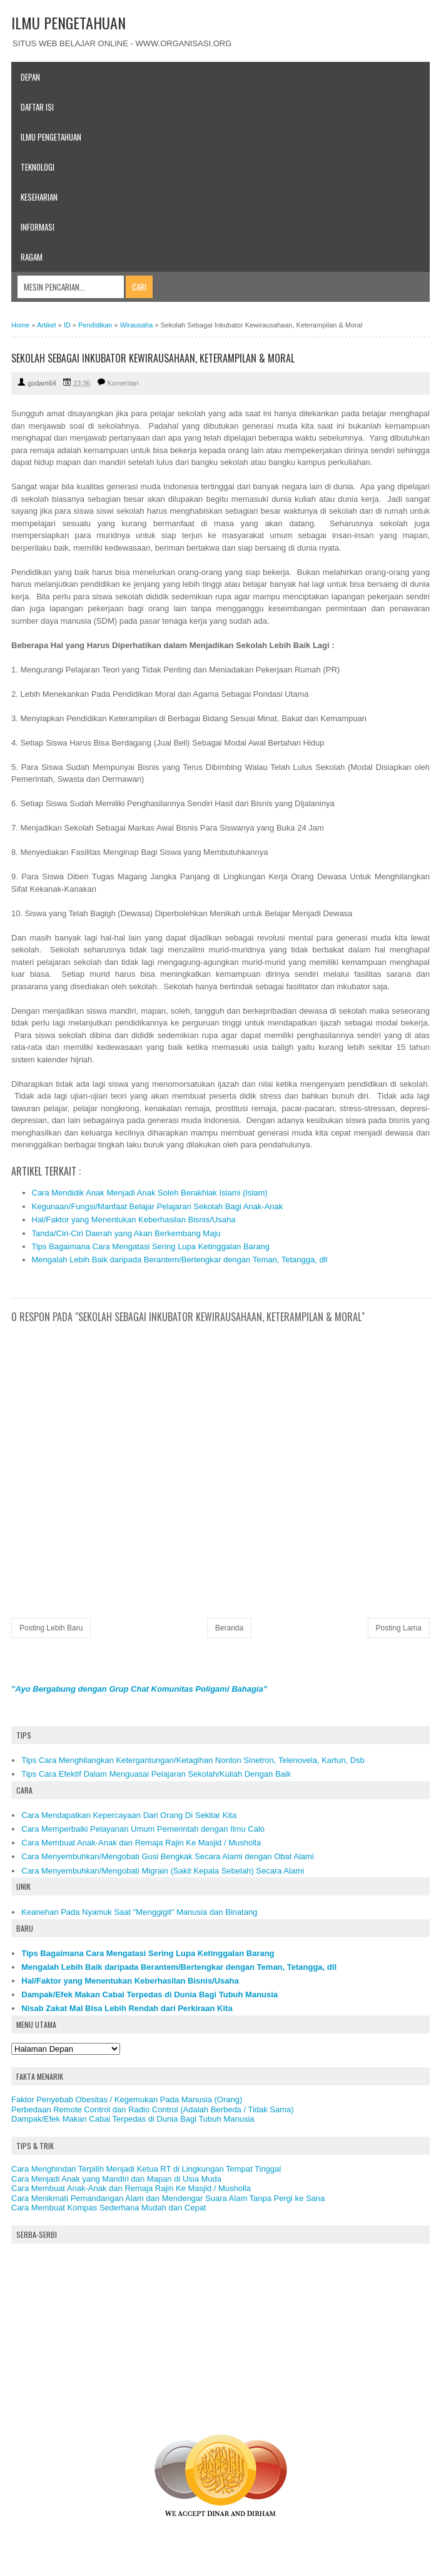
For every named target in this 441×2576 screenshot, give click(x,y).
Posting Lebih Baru (51, 1628)
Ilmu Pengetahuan (51, 137)
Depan (30, 77)
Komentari (123, 383)
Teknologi (37, 167)
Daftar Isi (37, 107)
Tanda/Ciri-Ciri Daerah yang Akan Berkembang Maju (126, 1233)
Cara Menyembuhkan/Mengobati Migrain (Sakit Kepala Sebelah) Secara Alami (162, 1870)
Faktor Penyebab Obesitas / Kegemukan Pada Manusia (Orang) (126, 2099)
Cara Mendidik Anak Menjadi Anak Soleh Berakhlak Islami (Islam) (150, 1192)
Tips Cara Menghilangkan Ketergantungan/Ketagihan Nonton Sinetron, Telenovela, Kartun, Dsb (193, 1760)
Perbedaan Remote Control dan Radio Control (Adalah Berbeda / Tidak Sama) (152, 2109)
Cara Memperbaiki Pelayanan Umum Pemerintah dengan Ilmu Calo (143, 1829)
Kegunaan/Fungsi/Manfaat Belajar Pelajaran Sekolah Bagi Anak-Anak (157, 1206)
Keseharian (39, 197)
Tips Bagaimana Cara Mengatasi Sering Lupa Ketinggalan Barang (151, 1246)
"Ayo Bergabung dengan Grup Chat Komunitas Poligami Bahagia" (139, 1689)
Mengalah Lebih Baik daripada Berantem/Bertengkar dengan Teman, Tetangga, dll (180, 1259)
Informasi (37, 227)
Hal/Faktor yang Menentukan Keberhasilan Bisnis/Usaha (134, 1219)
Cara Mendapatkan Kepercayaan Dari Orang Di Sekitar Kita (128, 1815)
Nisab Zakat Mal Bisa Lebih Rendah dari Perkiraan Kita (126, 2008)
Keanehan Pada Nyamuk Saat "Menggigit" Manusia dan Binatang (139, 1912)
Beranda (229, 1628)
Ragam (32, 257)
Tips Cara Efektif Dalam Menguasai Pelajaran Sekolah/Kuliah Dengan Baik (156, 1774)
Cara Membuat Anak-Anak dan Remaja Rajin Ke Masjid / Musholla (141, 1842)
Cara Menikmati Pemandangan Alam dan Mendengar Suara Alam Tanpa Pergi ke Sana (168, 2198)
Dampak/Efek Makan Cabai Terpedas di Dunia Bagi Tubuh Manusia (149, 1994)
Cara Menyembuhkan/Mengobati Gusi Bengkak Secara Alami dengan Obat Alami (167, 1856)
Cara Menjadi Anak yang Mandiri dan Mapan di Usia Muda (116, 2179)
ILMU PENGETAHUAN (68, 22)
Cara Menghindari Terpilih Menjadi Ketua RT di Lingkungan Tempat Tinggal (146, 2169)
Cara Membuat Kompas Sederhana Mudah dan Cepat (108, 2207)
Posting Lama (399, 1628)
